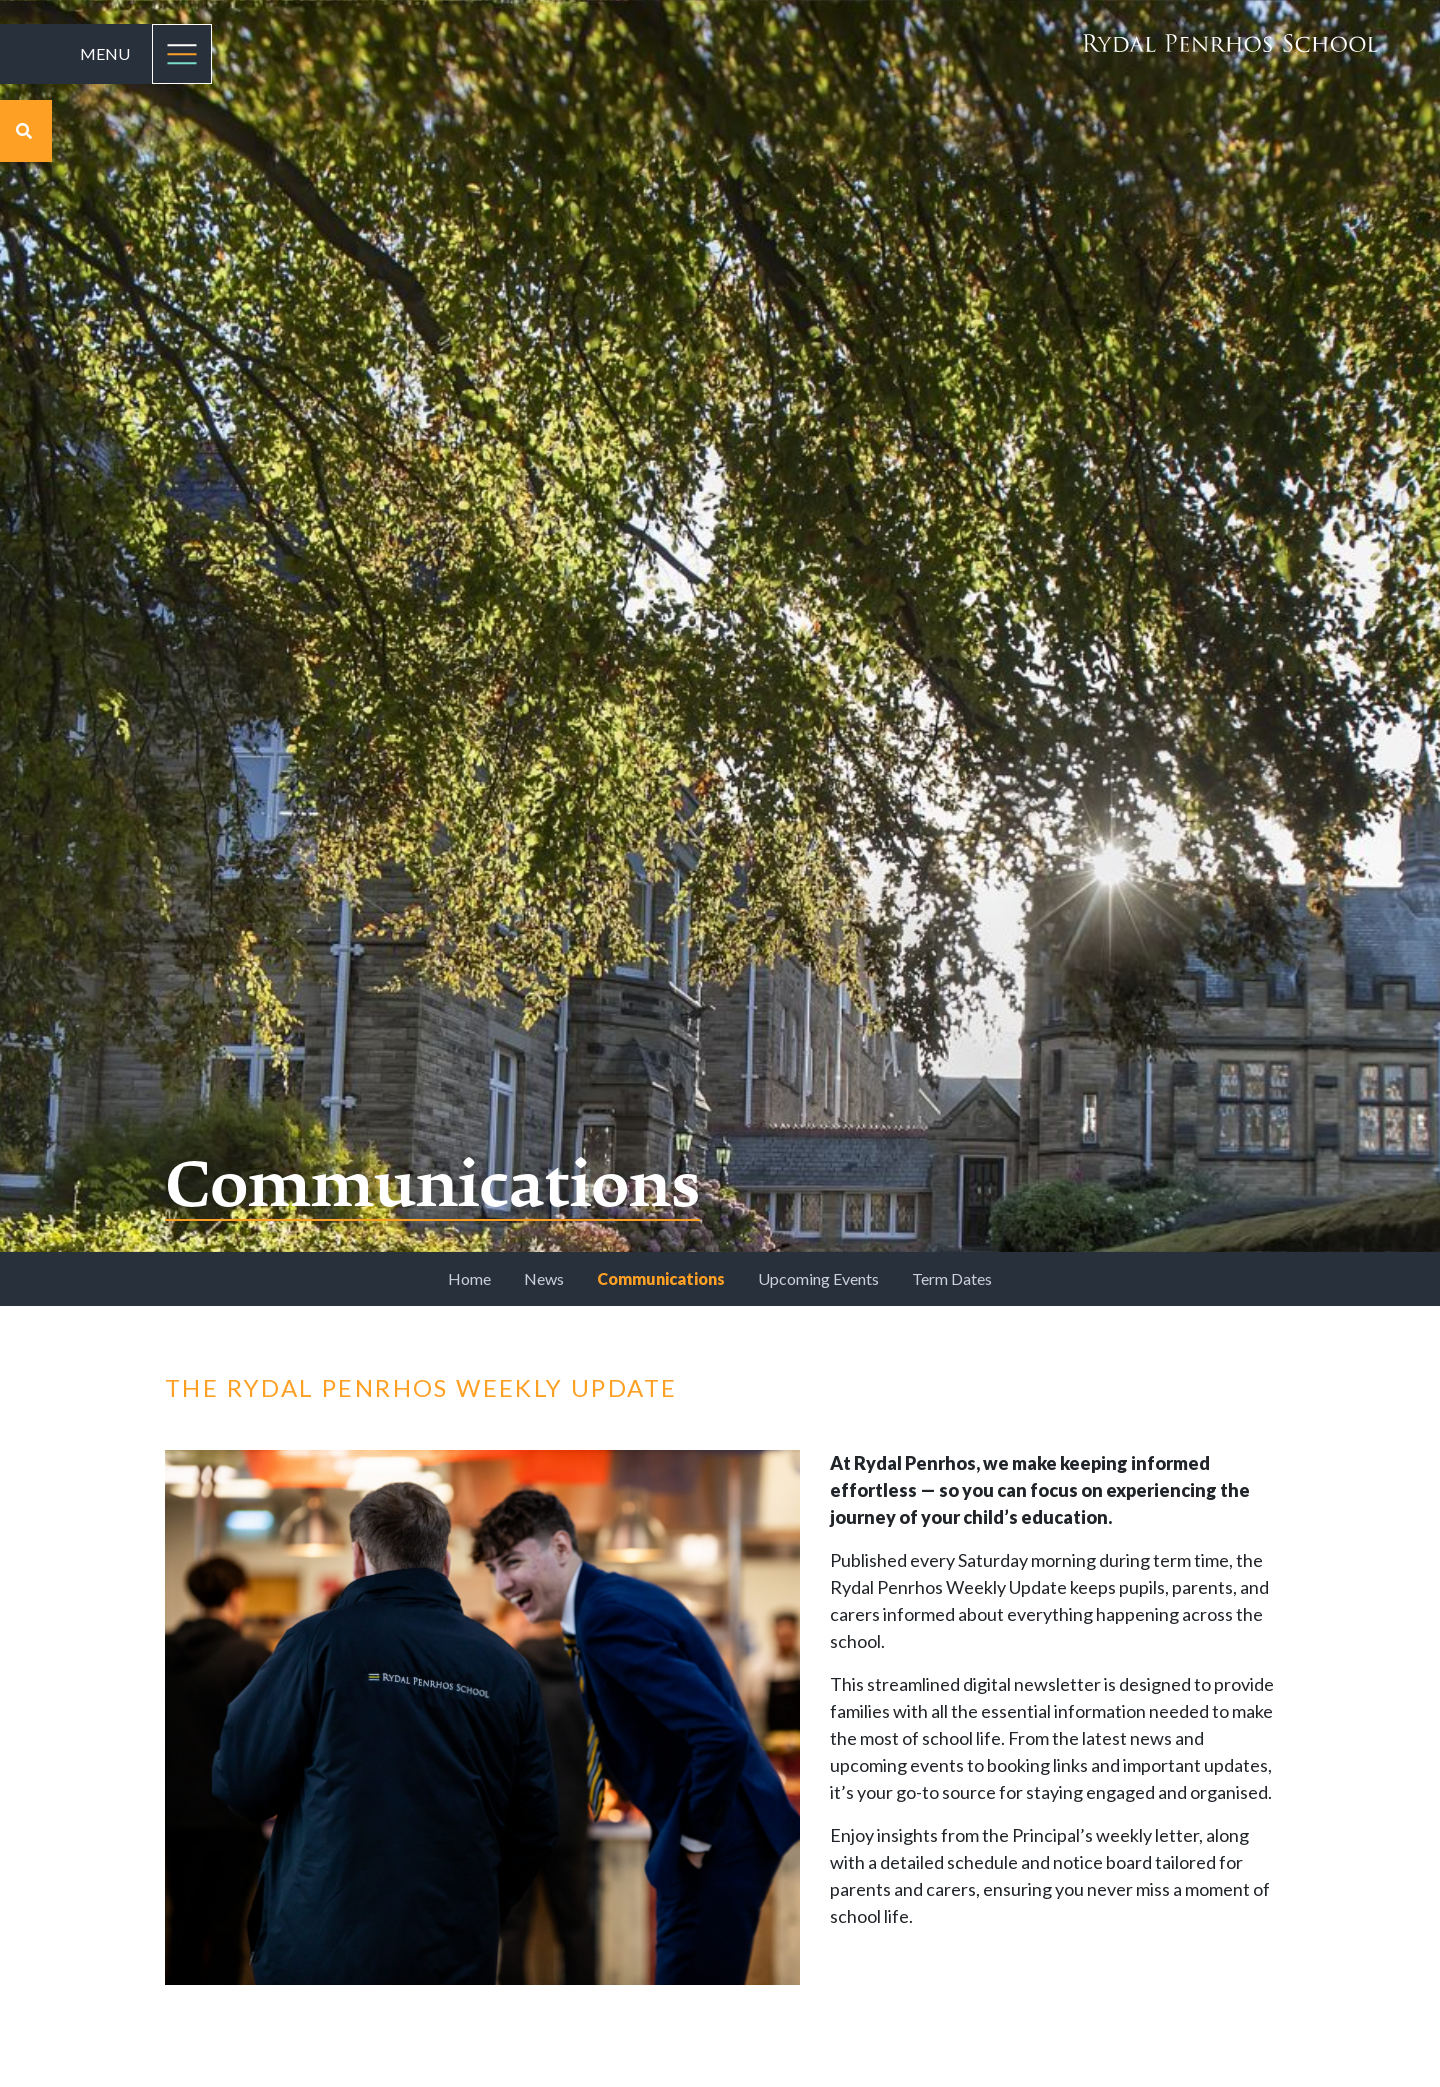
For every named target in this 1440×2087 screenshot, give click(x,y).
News (544, 1278)
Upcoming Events (818, 1278)
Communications (661, 1278)
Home (469, 1278)
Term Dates (952, 1278)
